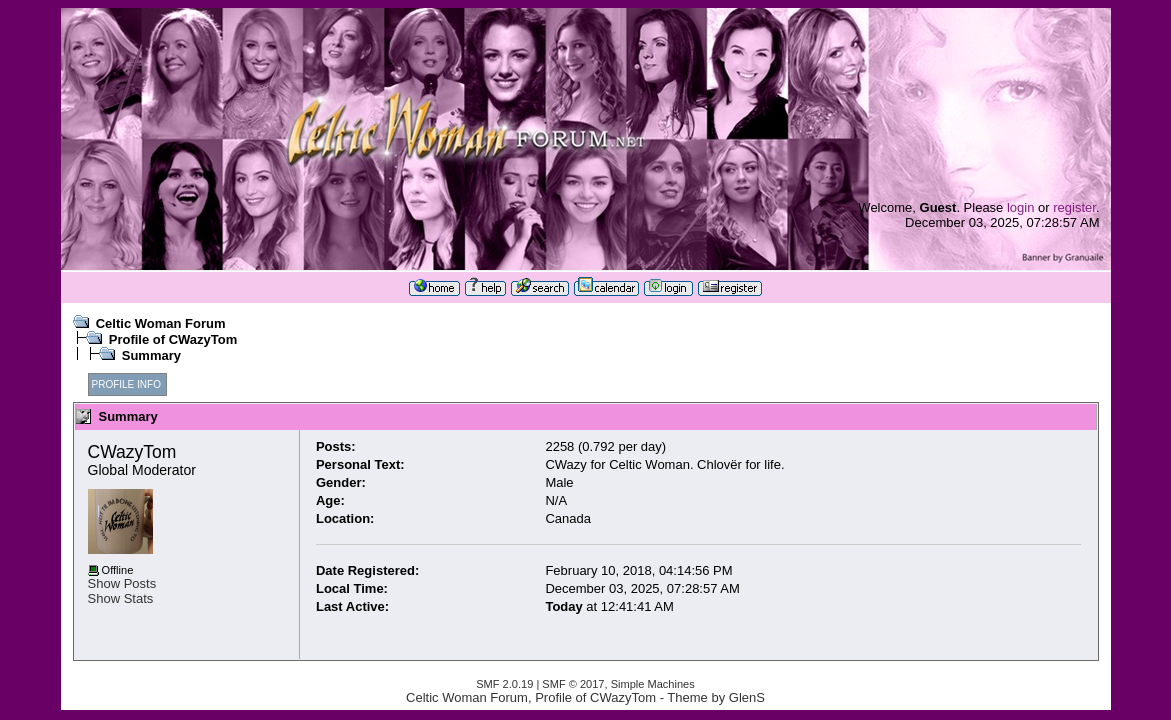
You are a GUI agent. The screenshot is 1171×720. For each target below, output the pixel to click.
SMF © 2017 (573, 684)
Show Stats (121, 598)
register (1074, 207)
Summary (151, 355)
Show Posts (122, 583)
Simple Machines (653, 684)
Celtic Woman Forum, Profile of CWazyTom (531, 697)
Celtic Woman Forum (161, 323)
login (1020, 207)
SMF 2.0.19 (504, 684)
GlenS (747, 697)
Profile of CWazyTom (173, 339)
